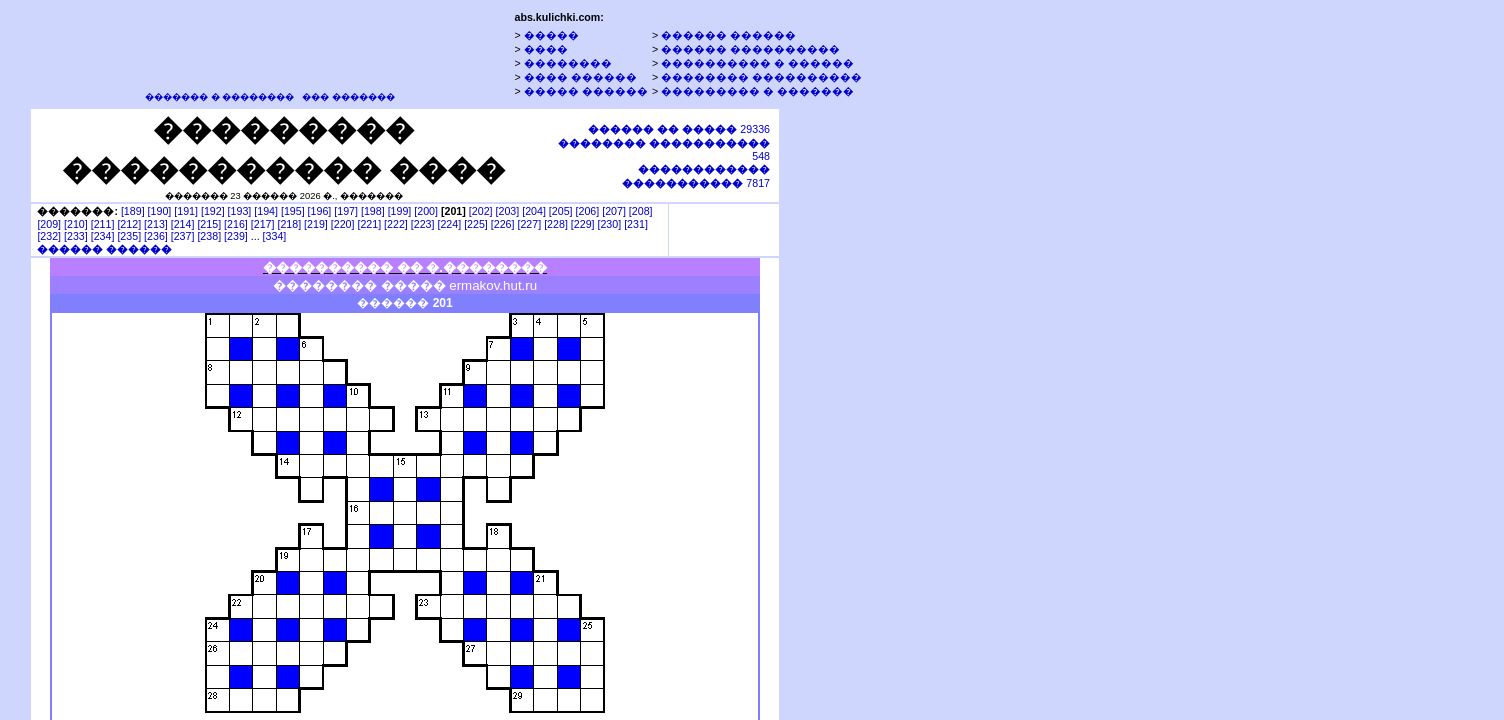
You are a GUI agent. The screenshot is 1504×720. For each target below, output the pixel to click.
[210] (76, 224)
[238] (209, 236)
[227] (529, 224)
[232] (49, 236)
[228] (556, 224)
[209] (49, 224)
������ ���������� (750, 49)
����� (551, 35)
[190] (160, 211)
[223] (423, 224)
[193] (240, 211)
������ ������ (728, 35)
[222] (396, 224)
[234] (103, 236)
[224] (449, 224)
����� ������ (586, 91)
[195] (293, 211)
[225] (476, 224)
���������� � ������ (757, 63)
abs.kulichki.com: (558, 17)
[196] (320, 211)
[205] (561, 211)
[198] (373, 211)
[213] (156, 224)
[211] (103, 224)
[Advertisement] (873, 413)
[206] (588, 211)
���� (546, 49)
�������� (568, 63)
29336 (679, 129)
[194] (266, 211)
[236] (156, 236)
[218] (289, 224)
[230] (609, 224)
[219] (316, 224)
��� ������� (348, 97)
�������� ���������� (761, 77)
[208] (641, 211)
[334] (275, 236)
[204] (534, 211)
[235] (129, 236)
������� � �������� (219, 97)
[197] (346, 211)
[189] (133, 211)
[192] (213, 211)
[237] (183, 236)
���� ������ (580, 77)
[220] (343, 224)
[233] (76, 236)
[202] (481, 211)
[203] (508, 211)
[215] (209, 224)
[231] (636, 224)
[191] (186, 211)
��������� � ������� (757, 91)
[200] (426, 211)
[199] (400, 211)
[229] (583, 224)
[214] (183, 224)
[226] (503, 224)
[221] (369, 224)
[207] (614, 211)
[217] (263, 224)
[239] (236, 236)
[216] (236, 224)
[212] (129, 224)
